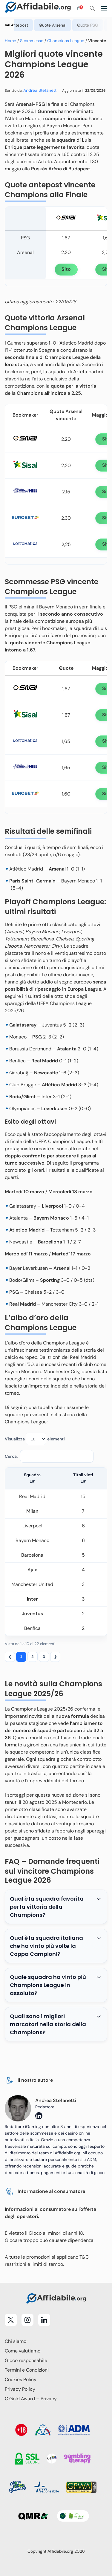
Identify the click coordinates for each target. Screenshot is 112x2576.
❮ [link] (10, 1656)
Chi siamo (15, 2341)
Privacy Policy (20, 2389)
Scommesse (31, 40)
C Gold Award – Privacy (31, 2399)
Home (10, 40)
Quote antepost (35, 25)
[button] (32, 1481)
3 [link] (44, 1656)
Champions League (65, 40)
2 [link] (32, 1656)
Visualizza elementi (35, 1439)
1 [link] (21, 1656)
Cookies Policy (20, 2379)
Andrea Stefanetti (40, 90)
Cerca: (11, 1456)
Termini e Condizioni (27, 2370)
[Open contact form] (80, 8)
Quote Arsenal (74, 25)
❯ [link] (55, 1656)
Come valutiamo (22, 2351)
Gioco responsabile (26, 2360)
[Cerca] (92, 8)
